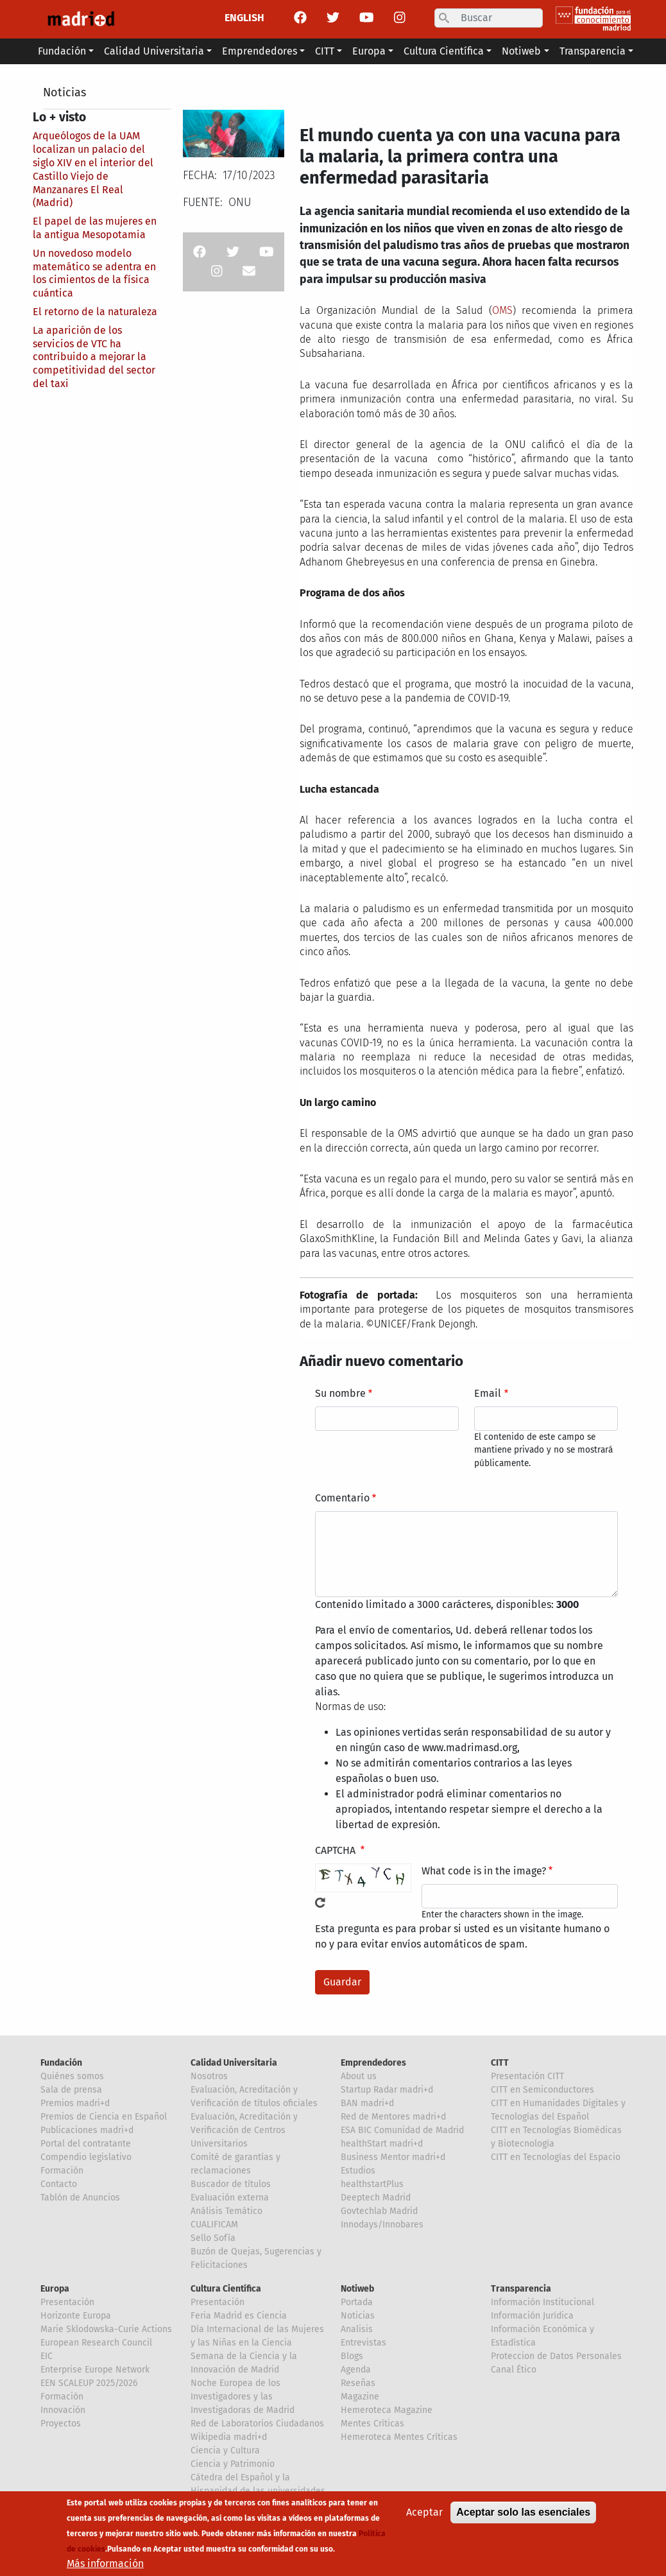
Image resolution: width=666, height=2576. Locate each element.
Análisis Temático (226, 2211)
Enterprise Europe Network (94, 2369)
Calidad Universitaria (234, 2062)
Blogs (352, 2356)
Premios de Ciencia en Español (103, 2116)
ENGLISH (244, 18)
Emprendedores (373, 2062)
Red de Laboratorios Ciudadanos (257, 2423)
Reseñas (358, 2383)
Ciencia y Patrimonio (233, 2464)
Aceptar (424, 2518)
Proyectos (60, 2423)
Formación (61, 2170)
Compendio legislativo (86, 2157)
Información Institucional (542, 2302)
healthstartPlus (372, 2184)
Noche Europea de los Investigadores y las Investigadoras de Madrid (243, 2397)
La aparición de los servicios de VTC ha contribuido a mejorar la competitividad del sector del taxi (94, 357)
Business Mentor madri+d (393, 2157)
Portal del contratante (85, 2143)
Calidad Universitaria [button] (154, 51)
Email (487, 1393)
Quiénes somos (72, 2076)
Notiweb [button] (521, 51)
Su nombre (340, 1393)
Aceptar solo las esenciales (523, 2518)
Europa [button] (369, 51)
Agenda (356, 2369)
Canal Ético (513, 2369)
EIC (46, 2356)
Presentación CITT (527, 2076)
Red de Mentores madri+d (393, 2116)
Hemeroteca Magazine (386, 2410)
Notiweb (357, 2288)
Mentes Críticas (372, 2423)
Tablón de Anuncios (80, 2197)
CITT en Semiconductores (542, 2089)
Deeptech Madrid (376, 2197)
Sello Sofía (213, 2238)
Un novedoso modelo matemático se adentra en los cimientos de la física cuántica (94, 273)
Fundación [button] (62, 51)
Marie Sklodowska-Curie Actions (106, 2329)
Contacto (58, 2184)
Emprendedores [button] (259, 51)
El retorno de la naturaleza (95, 312)
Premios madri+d (75, 2103)
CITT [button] (324, 51)
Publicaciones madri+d (86, 2130)
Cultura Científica (226, 2288)
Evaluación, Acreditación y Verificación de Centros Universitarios (244, 2130)
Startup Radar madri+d (387, 2089)
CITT (500, 2062)
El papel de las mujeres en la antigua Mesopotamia (95, 228)
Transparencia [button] (592, 51)
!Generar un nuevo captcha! (320, 1902)
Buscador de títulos (231, 2184)
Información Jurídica (532, 2315)
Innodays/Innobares (382, 2224)
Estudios (358, 2170)
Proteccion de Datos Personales (556, 2356)
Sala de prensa (71, 2089)
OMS (502, 310)
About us (359, 2076)
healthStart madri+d (382, 2143)
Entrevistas (363, 2342)
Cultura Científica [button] (444, 51)
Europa (54, 2288)
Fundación (61, 2062)
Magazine (360, 2396)
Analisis (357, 2329)
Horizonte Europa (75, 2315)
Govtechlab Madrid (379, 2211)
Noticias (64, 92)
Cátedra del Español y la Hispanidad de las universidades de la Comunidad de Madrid (258, 2491)
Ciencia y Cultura (225, 2450)
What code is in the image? (484, 1871)
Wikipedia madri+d (229, 2437)
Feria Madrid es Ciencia (239, 2315)
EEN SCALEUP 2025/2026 (88, 2383)
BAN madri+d (367, 2103)
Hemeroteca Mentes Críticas (399, 2437)
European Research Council (96, 2342)
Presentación (67, 2302)
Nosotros (209, 2076)
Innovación (62, 2410)
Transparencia (521, 2288)
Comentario (342, 1498)
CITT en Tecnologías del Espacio (555, 2157)
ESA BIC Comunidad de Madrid (402, 2130)
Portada (357, 2302)
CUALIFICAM (214, 2224)
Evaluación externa (230, 2197)
